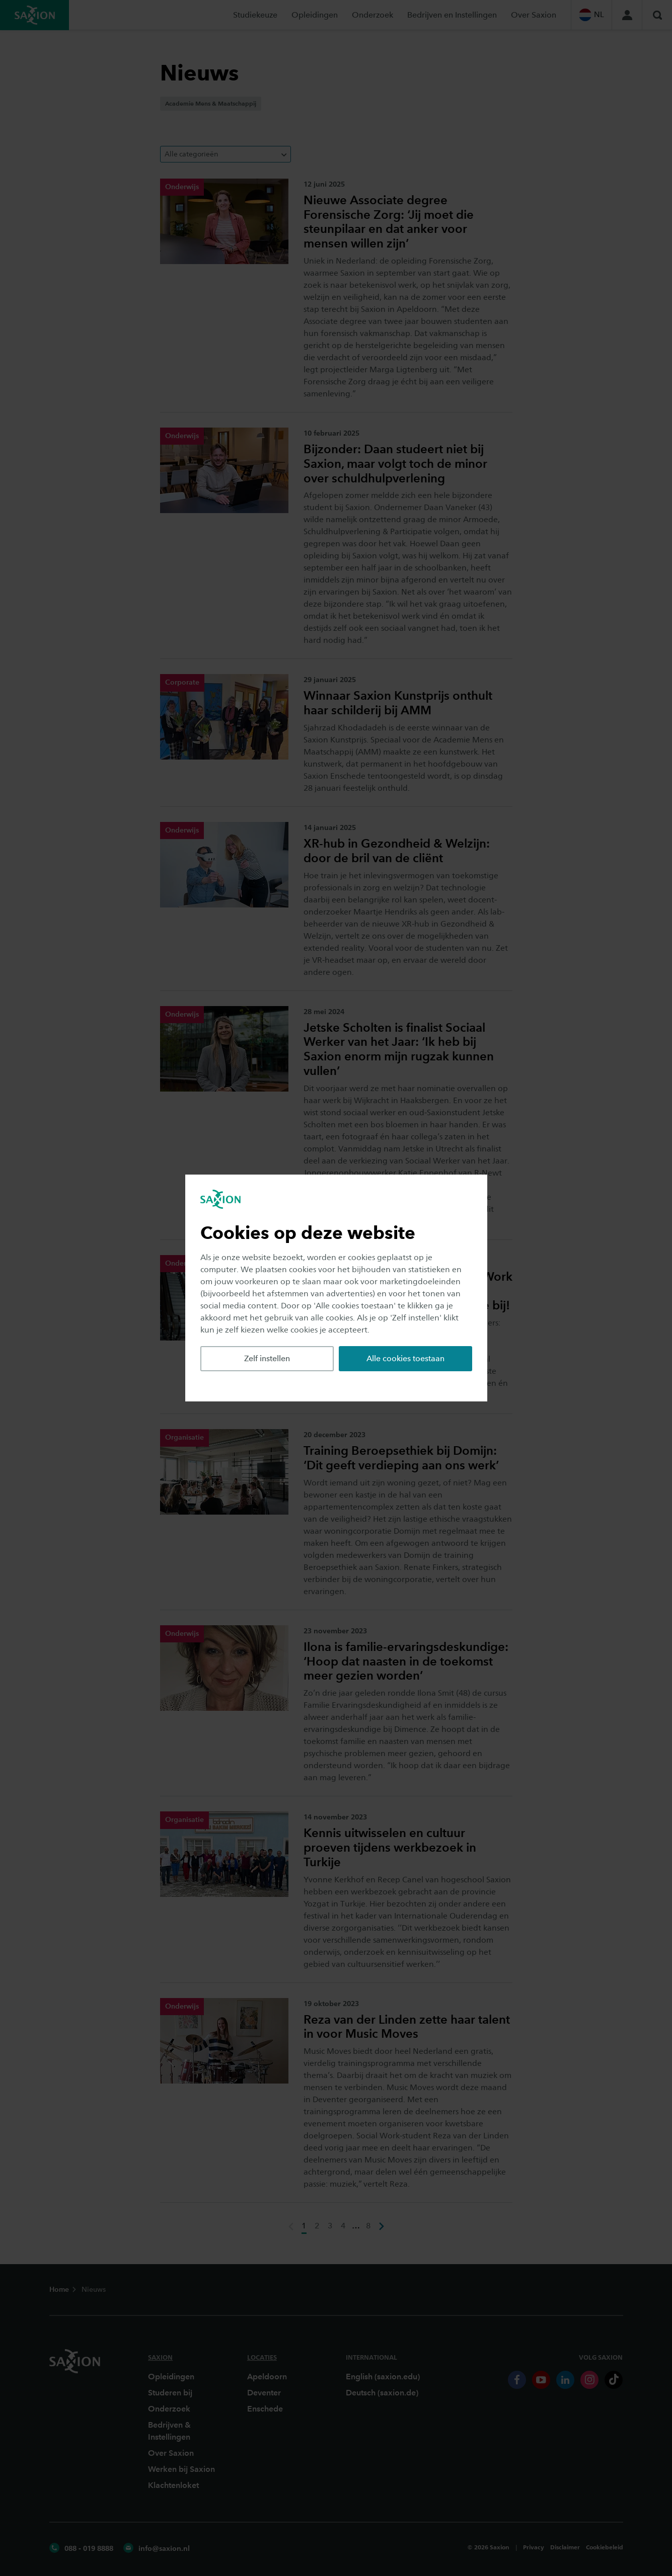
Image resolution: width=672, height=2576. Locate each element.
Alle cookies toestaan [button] (405, 1358)
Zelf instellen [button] (267, 1358)
